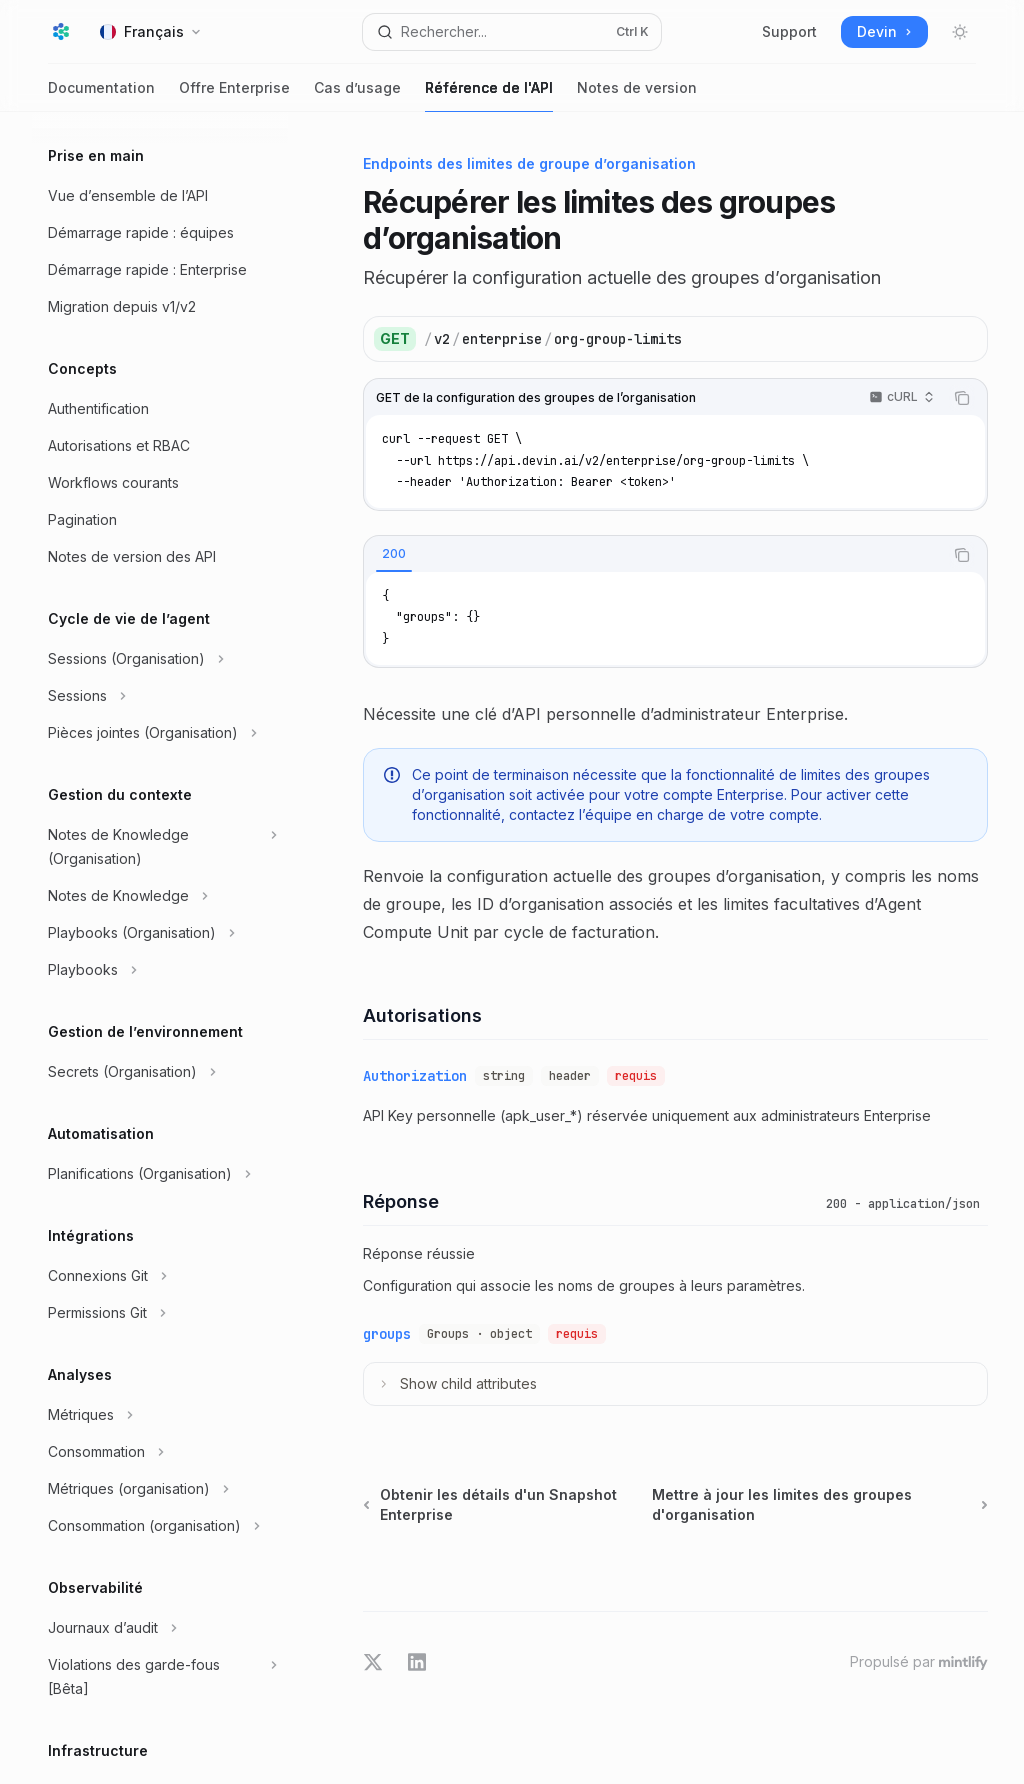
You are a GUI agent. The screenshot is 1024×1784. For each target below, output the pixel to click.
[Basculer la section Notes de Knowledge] (160, 896)
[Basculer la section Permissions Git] (160, 1313)
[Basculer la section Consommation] (160, 1452)
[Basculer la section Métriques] (160, 1415)
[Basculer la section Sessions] (160, 696)
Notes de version (637, 95)
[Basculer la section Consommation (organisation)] (160, 1526)
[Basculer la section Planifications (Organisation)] (160, 1174)
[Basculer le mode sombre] (960, 32)
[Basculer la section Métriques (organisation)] (160, 1489)
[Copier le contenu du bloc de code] (962, 398)
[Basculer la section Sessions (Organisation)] (160, 659)
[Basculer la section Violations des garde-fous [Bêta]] (160, 1677)
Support (789, 31)
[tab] (394, 554)
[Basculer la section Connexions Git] (160, 1276)
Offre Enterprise (234, 95)
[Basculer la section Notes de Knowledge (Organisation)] (160, 847)
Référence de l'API (489, 95)
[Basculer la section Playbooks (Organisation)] (160, 933)
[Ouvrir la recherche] (512, 32)
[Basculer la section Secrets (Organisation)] (160, 1072)
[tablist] (653, 555)
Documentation (101, 95)
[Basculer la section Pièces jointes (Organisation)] (160, 733)
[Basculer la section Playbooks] (160, 970)
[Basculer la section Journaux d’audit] (160, 1628)
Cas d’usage (357, 95)
